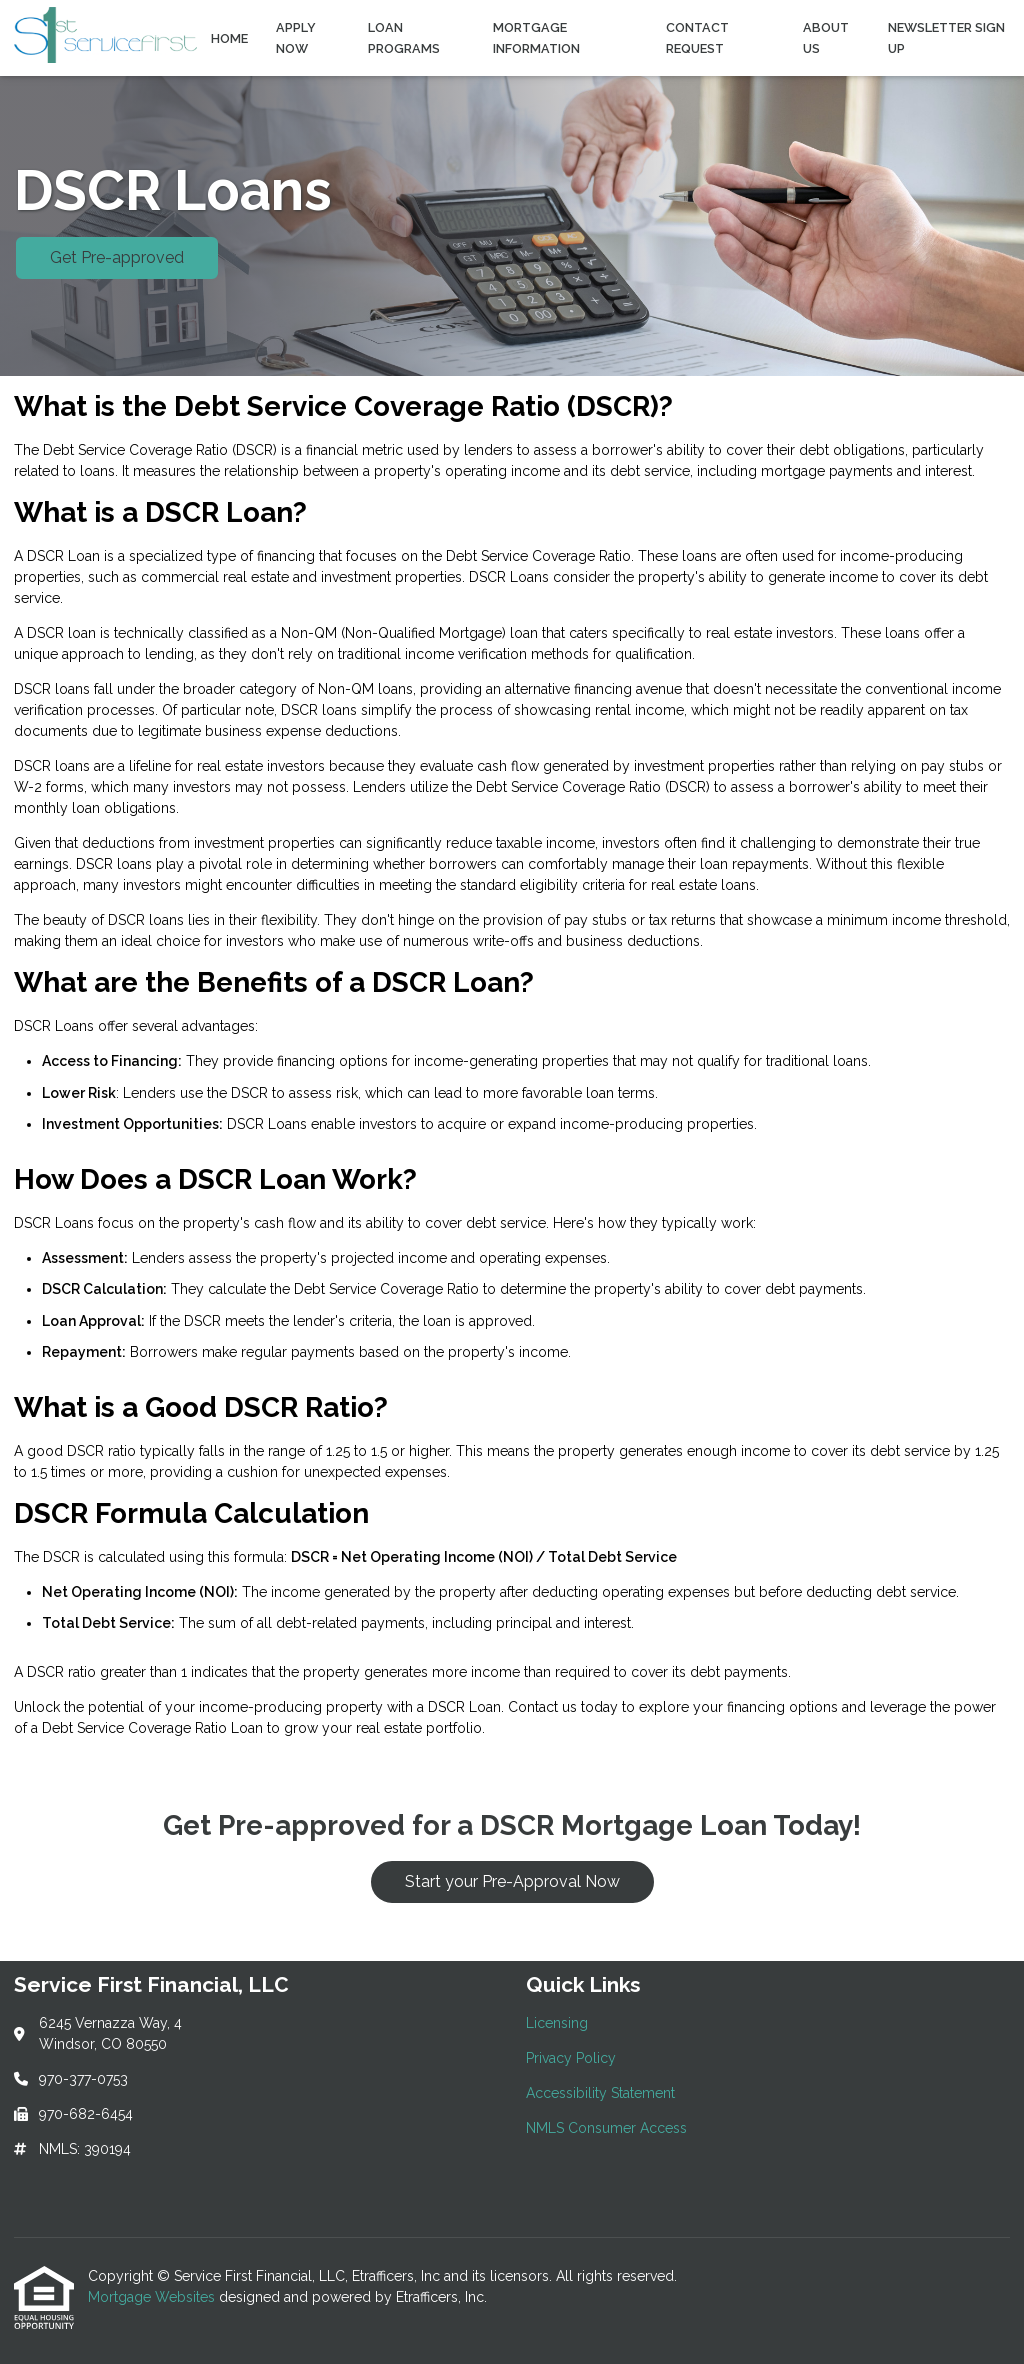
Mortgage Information (536, 38)
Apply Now (296, 38)
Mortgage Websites (153, 2297)
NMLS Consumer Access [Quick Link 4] (606, 2128)
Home (229, 38)
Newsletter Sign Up (946, 38)
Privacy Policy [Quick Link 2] (571, 2058)
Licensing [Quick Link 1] (557, 2023)
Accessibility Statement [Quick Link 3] (600, 2093)
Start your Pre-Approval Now (512, 1881)
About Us (826, 38)
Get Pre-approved (117, 257)
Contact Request (697, 38)
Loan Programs (404, 38)
